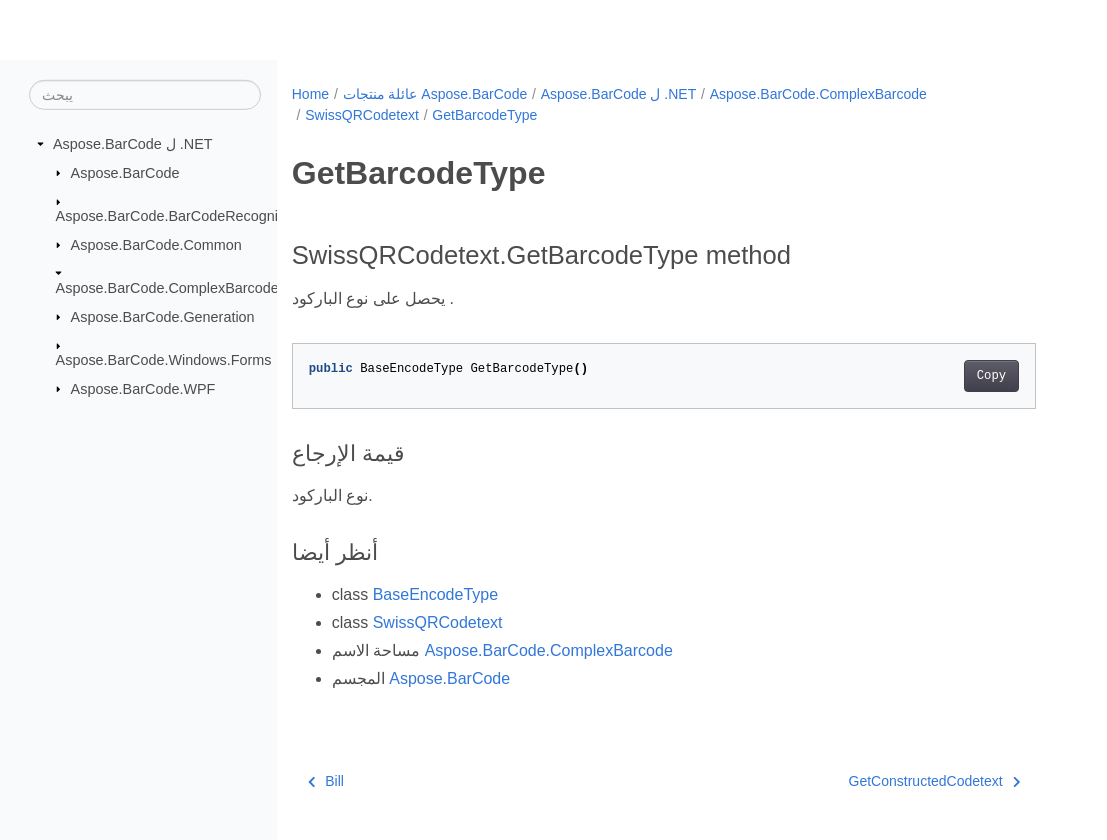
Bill (326, 781)
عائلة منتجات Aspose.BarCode (435, 94)
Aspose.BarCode (125, 172)
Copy (991, 376)
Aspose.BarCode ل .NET (133, 144)
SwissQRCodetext (362, 115)
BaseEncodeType (435, 594)
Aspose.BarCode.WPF (143, 388)
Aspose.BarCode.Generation (163, 316)
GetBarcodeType (484, 115)
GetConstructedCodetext (935, 781)
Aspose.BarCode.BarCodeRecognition (179, 216)
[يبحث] (145, 95)
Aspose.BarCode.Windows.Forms (164, 360)
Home (310, 94)
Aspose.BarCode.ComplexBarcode (167, 288)
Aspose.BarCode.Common (156, 244)
